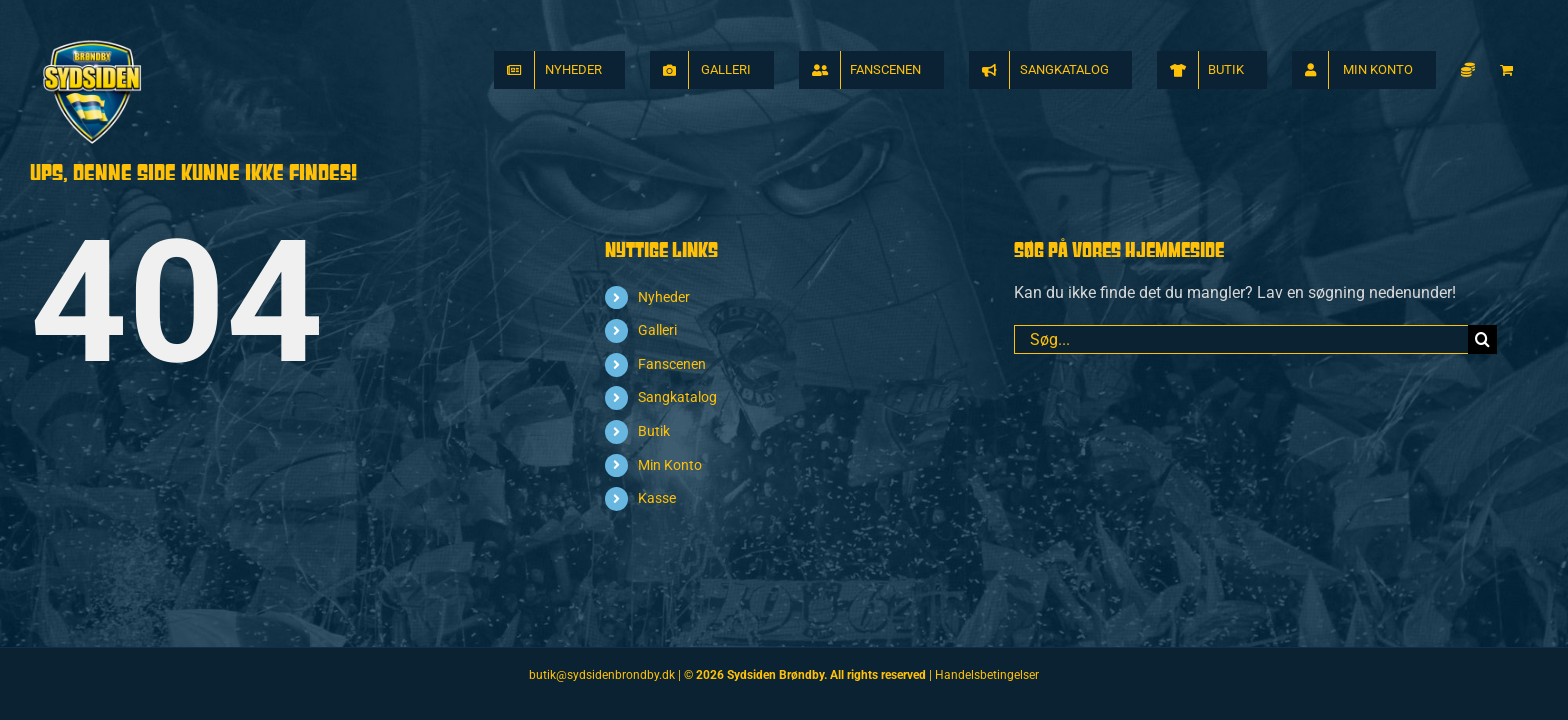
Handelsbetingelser (987, 675)
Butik (654, 431)
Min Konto (670, 465)
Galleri (657, 330)
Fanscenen (672, 364)
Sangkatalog (677, 397)
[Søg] (1482, 339)
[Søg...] (1241, 339)
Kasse (657, 498)
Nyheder (664, 297)
